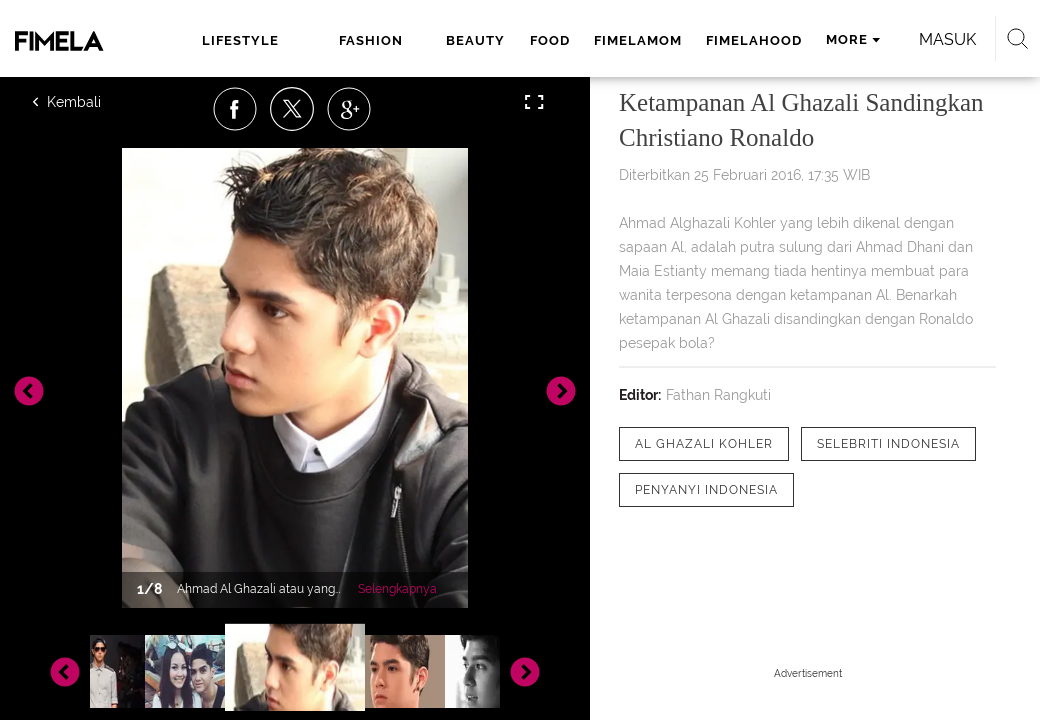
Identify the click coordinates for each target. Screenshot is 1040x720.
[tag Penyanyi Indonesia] (706, 490)
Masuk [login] (947, 39)
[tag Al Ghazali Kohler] (704, 444)
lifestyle (240, 40)
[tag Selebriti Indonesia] (888, 444)
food (550, 40)
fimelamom (638, 40)
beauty (475, 40)
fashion (371, 40)
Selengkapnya (397, 589)
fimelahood (754, 40)
